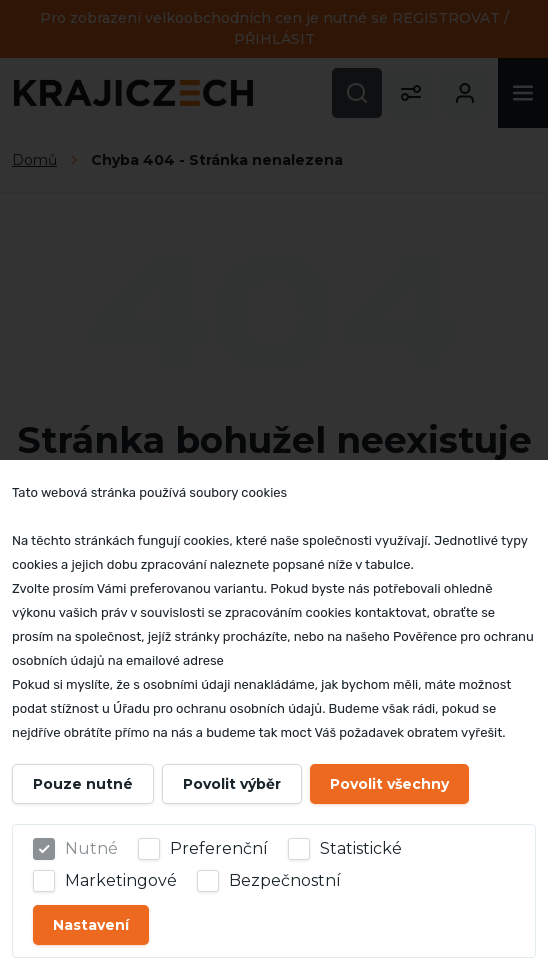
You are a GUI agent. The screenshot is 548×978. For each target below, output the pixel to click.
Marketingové (121, 880)
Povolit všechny (389, 784)
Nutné (91, 848)
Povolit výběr (232, 784)
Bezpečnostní (285, 880)
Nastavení (91, 925)
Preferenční (219, 848)
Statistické (361, 848)
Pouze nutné (83, 784)
